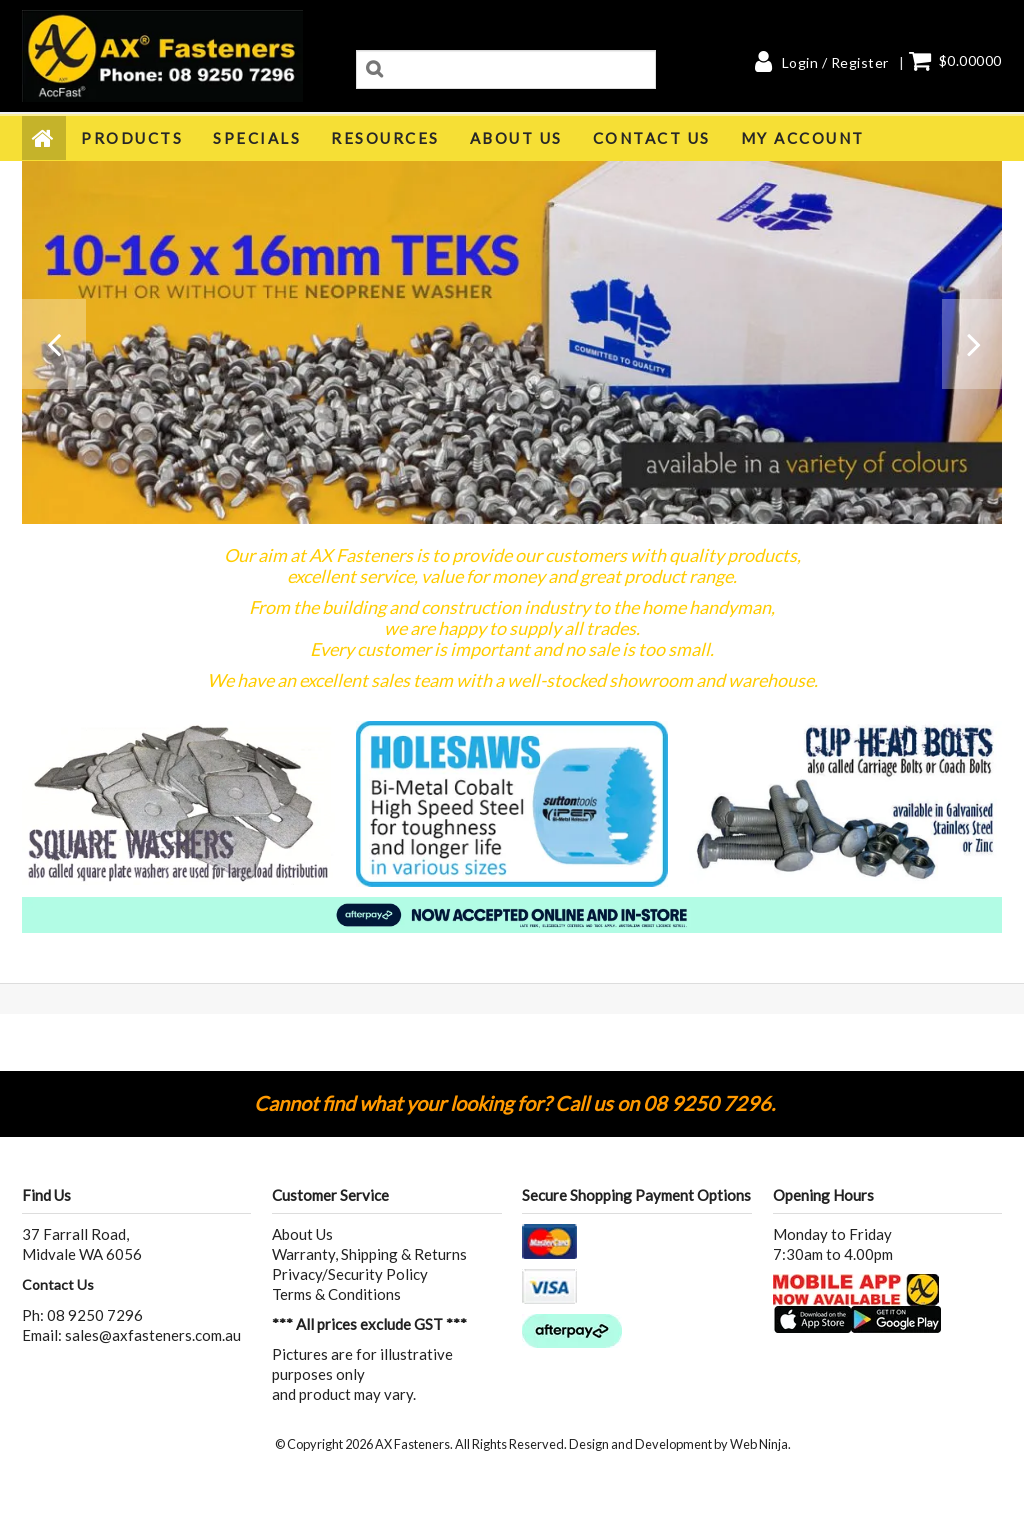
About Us (516, 138)
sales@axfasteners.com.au (153, 1335)
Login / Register (835, 63)
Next (972, 354)
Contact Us (652, 138)
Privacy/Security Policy (350, 1274)
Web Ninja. (760, 1444)
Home (44, 138)
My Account (803, 138)
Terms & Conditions (336, 1294)
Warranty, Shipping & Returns (369, 1254)
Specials (257, 138)
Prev (52, 354)
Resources (385, 138)
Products (132, 138)
